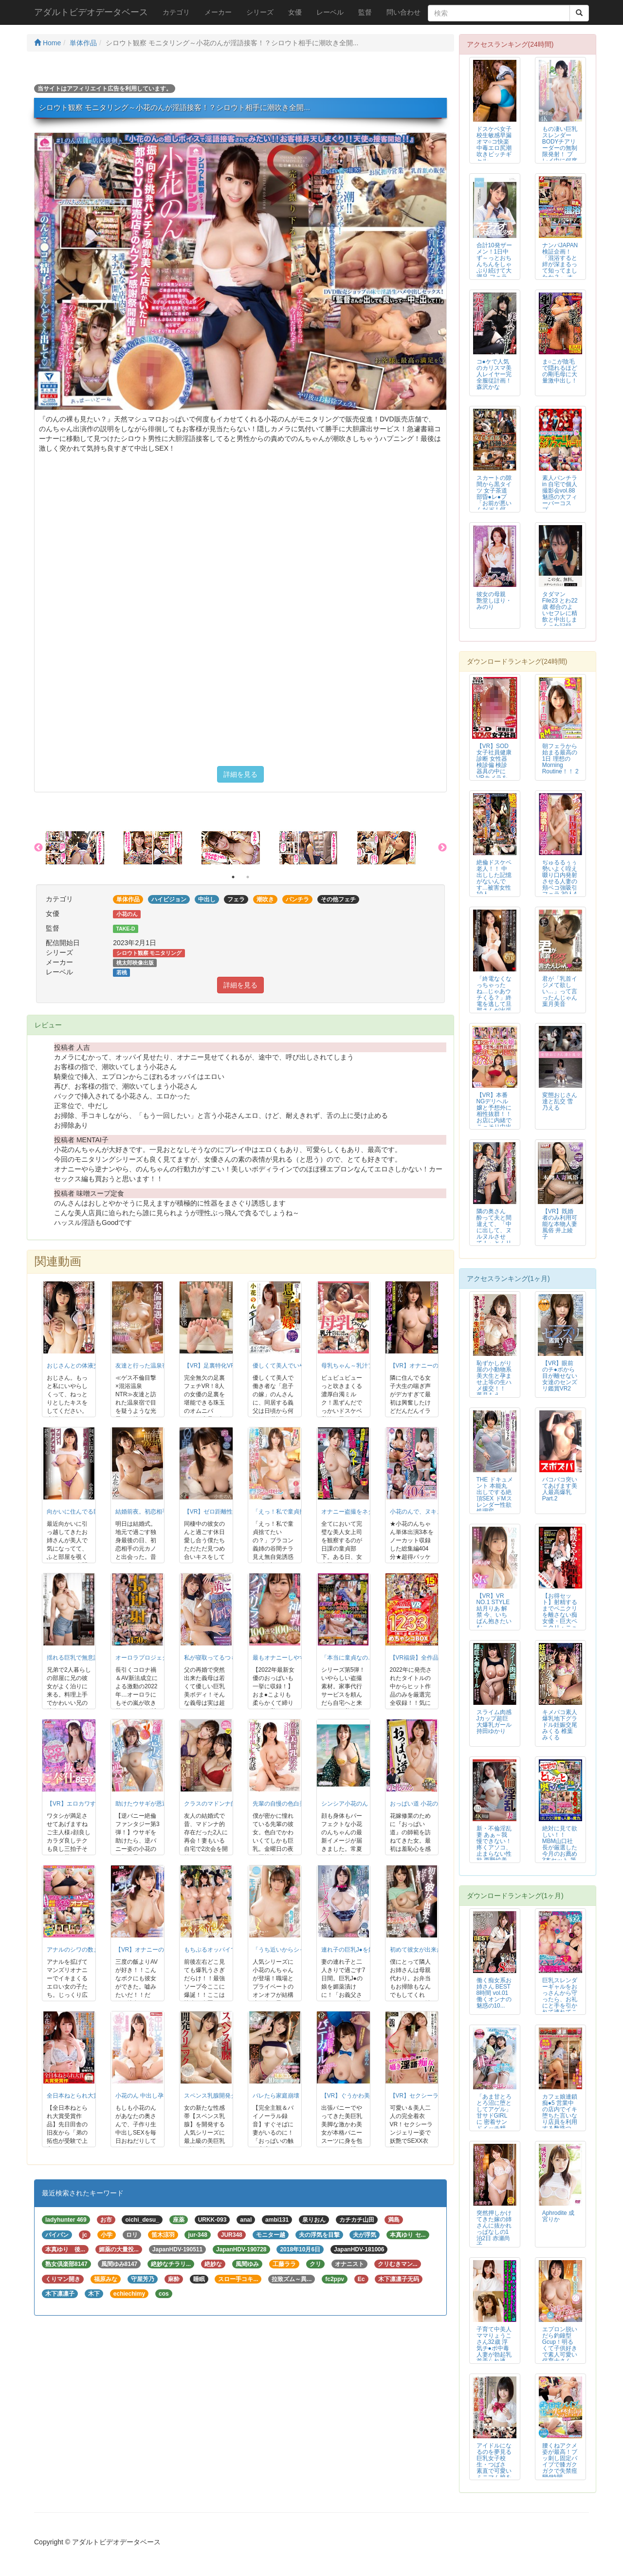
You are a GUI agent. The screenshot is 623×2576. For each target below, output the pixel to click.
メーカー (218, 12)
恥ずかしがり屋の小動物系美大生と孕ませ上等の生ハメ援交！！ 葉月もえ (494, 1379)
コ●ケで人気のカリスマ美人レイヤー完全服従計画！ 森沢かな (494, 374)
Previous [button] (38, 848)
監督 (365, 12)
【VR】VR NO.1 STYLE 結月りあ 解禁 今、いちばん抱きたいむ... (494, 1611)
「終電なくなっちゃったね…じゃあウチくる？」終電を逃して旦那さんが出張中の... (494, 998)
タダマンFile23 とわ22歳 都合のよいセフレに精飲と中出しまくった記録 (560, 610)
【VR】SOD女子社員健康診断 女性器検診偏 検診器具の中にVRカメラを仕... (494, 765)
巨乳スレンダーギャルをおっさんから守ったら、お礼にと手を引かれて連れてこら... (559, 1999)
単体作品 (83, 43)
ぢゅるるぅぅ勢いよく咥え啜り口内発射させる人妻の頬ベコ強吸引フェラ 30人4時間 (559, 881)
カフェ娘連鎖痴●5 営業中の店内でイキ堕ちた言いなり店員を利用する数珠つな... (559, 2115)
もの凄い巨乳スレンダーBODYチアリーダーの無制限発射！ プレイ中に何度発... (559, 148)
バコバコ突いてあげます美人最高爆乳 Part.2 (559, 1489)
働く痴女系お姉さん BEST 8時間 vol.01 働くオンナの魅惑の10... (494, 1993)
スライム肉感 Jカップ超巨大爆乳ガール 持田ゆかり (494, 1722)
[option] (85, 848)
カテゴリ (176, 12)
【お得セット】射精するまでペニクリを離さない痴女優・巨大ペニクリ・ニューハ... (559, 1615)
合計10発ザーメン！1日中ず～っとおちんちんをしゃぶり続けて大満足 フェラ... (494, 261)
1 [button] (233, 877)
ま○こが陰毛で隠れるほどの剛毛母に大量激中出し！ (559, 371)
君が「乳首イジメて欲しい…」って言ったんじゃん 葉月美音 (559, 991)
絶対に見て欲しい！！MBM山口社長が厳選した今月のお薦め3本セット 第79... (559, 1847)
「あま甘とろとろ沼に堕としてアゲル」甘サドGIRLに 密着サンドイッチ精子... (494, 2115)
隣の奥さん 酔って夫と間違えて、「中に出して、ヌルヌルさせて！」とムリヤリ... (494, 1230)
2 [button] (248, 877)
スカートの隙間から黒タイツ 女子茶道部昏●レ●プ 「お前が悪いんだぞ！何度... (494, 497)
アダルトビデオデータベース (91, 12)
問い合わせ (403, 12)
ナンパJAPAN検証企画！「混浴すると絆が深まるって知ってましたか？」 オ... (560, 261)
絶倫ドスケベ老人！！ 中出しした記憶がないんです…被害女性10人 (494, 878)
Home (47, 43)
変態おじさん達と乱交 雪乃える (559, 1101)
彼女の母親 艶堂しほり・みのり (494, 600)
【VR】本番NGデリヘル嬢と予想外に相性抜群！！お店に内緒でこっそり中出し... (494, 1114)
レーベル (330, 12)
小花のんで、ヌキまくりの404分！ (435, 1511)
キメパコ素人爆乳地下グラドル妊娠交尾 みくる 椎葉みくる (559, 1725)
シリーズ (260, 12)
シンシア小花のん (344, 1803)
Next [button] (442, 848)
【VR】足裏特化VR (209, 1365)
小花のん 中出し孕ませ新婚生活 (157, 2095)
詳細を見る (240, 774)
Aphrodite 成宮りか (558, 2216)
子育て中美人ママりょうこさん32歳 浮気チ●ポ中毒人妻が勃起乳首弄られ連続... (494, 2348)
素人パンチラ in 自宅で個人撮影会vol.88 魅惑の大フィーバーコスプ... (560, 494)
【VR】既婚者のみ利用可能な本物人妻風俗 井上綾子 (559, 1224)
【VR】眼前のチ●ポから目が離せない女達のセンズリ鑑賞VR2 (559, 1376)
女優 (295, 12)
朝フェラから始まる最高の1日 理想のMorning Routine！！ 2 (560, 759)
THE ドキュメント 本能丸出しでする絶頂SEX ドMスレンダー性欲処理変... (494, 1495)
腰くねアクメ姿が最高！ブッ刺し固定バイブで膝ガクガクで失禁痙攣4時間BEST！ (559, 2464)
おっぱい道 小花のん (417, 1803)
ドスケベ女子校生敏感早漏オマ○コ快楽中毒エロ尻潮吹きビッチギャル (494, 145)
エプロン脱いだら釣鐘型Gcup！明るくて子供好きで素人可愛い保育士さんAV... (559, 2348)
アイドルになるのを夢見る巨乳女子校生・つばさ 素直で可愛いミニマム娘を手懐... (494, 2464)
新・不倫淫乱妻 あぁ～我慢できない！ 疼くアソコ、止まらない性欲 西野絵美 (494, 1844)
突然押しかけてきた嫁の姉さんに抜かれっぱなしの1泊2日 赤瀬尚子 (494, 2229)
